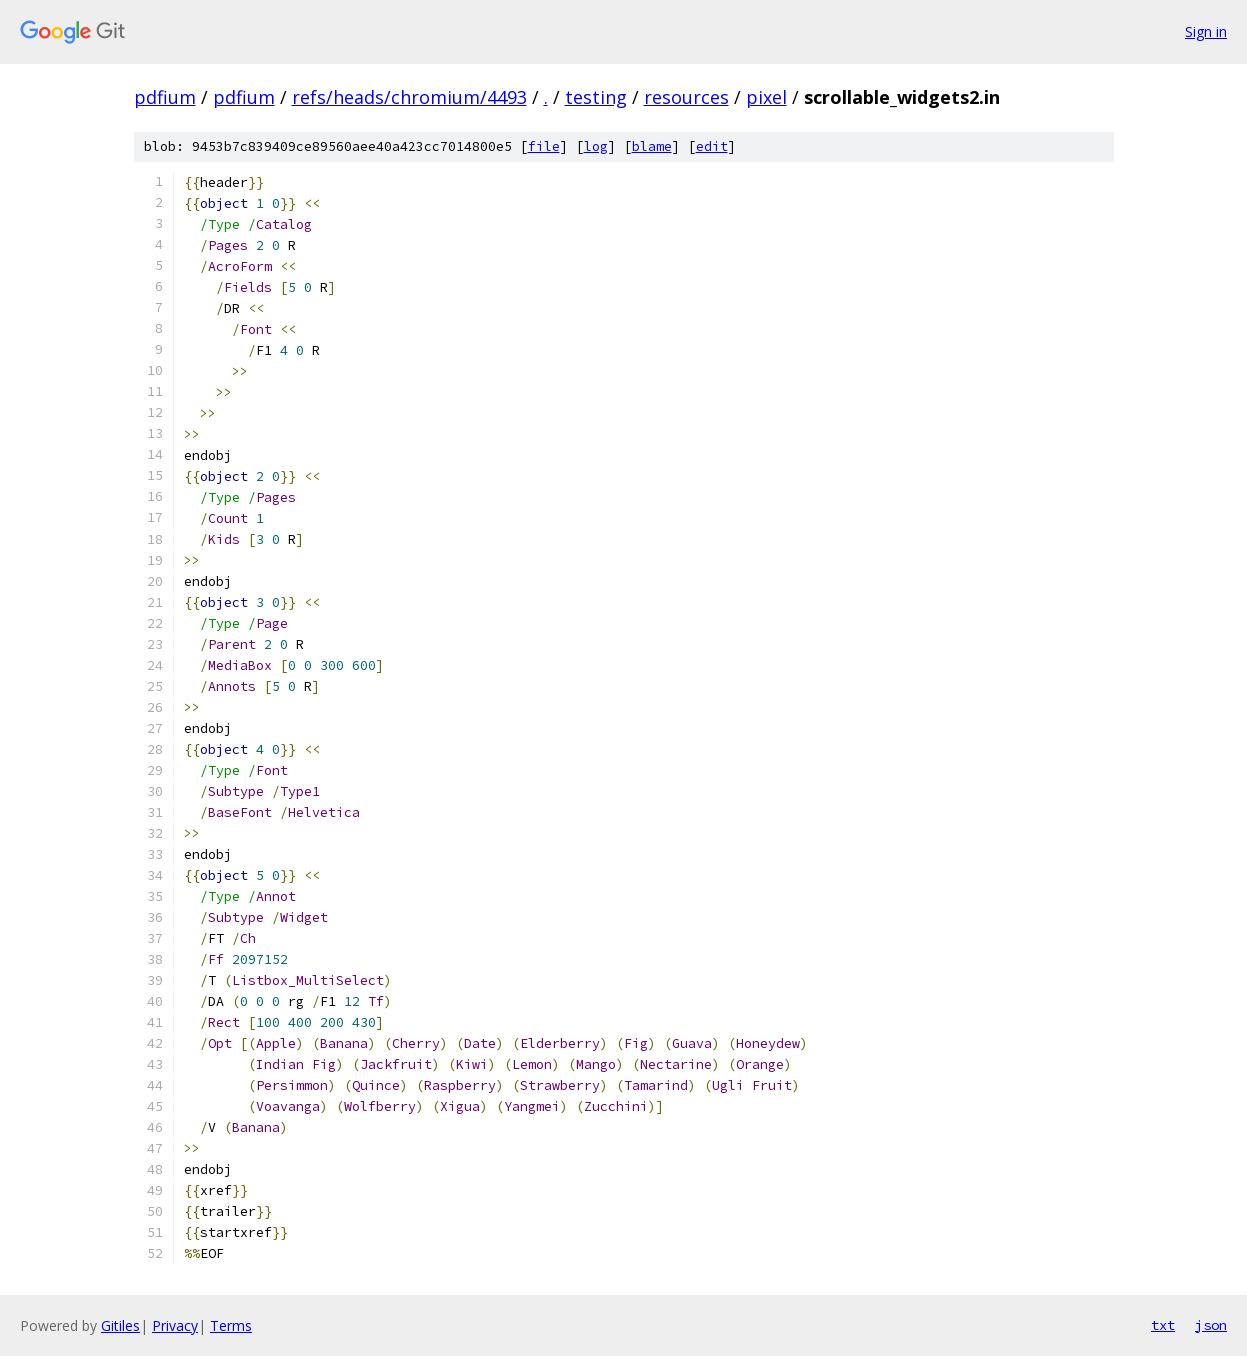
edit (712, 146)
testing (596, 97)
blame (652, 146)
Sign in (1206, 31)
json (1211, 1325)
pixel (766, 97)
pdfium (165, 97)
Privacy (175, 1325)
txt (1163, 1325)
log (596, 146)
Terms (231, 1325)
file (544, 146)
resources (686, 97)
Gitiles (120, 1325)
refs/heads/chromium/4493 (409, 97)
